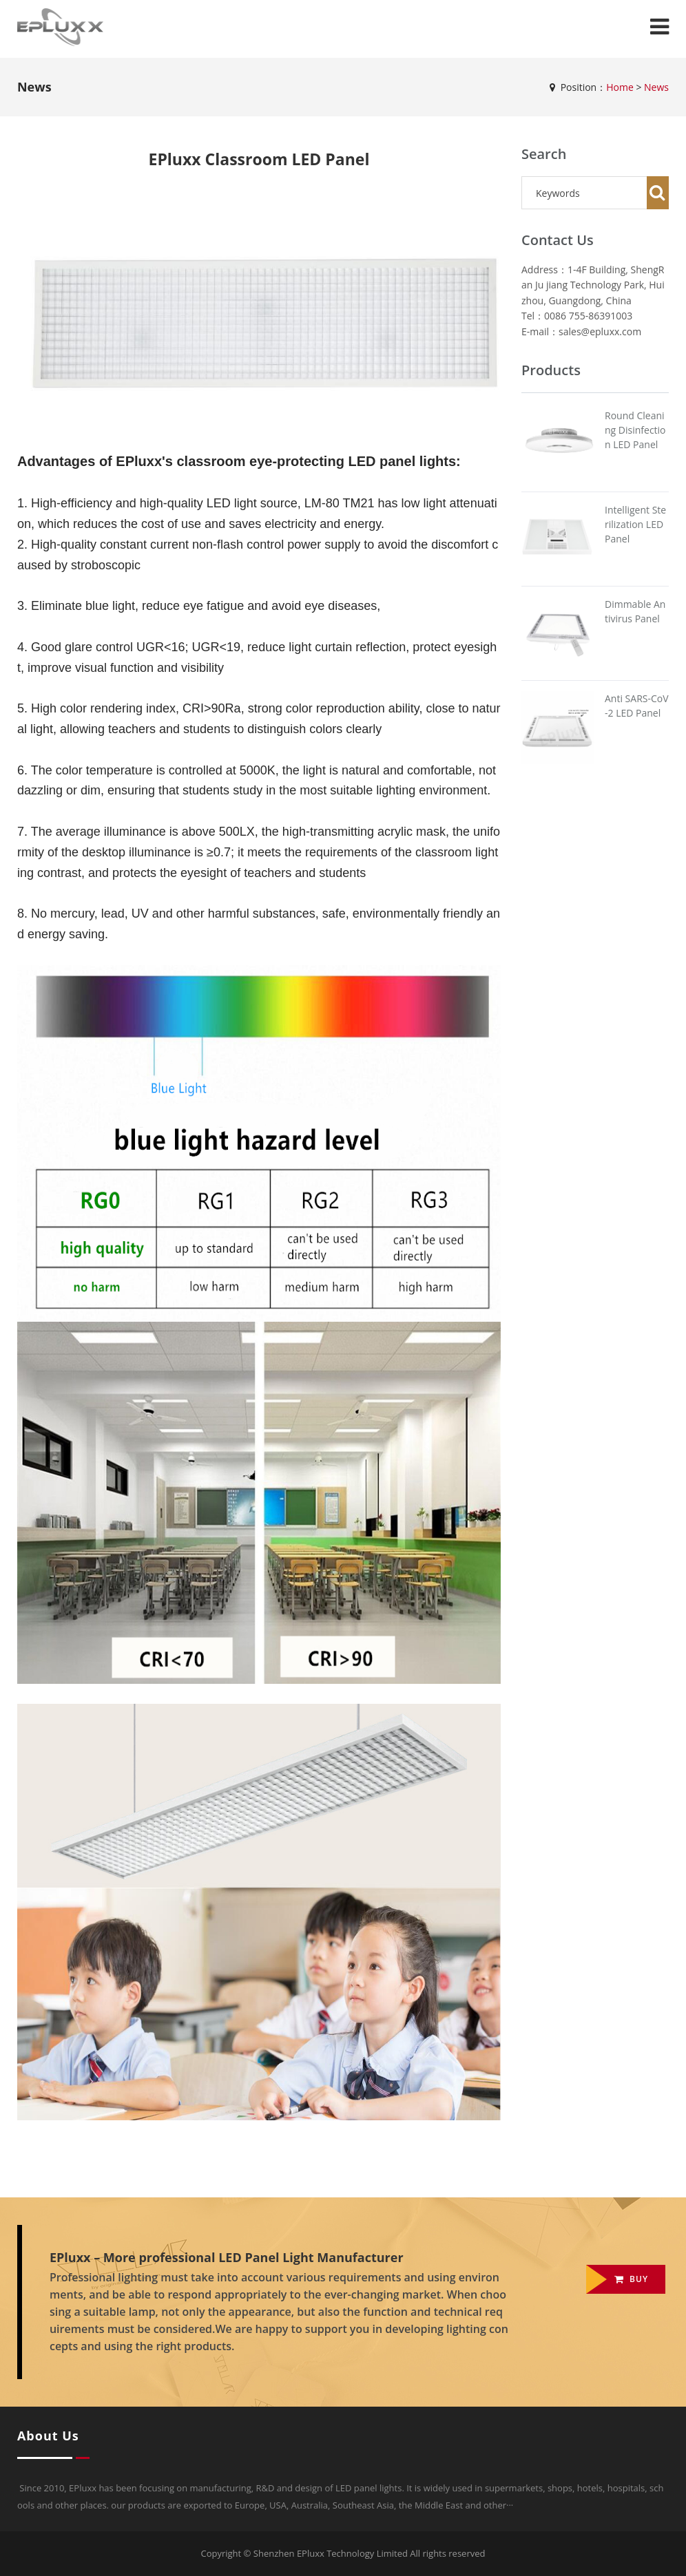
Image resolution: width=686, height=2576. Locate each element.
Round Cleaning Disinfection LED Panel (635, 430)
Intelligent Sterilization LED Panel (635, 524)
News (656, 87)
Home (620, 87)
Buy (631, 2279)
